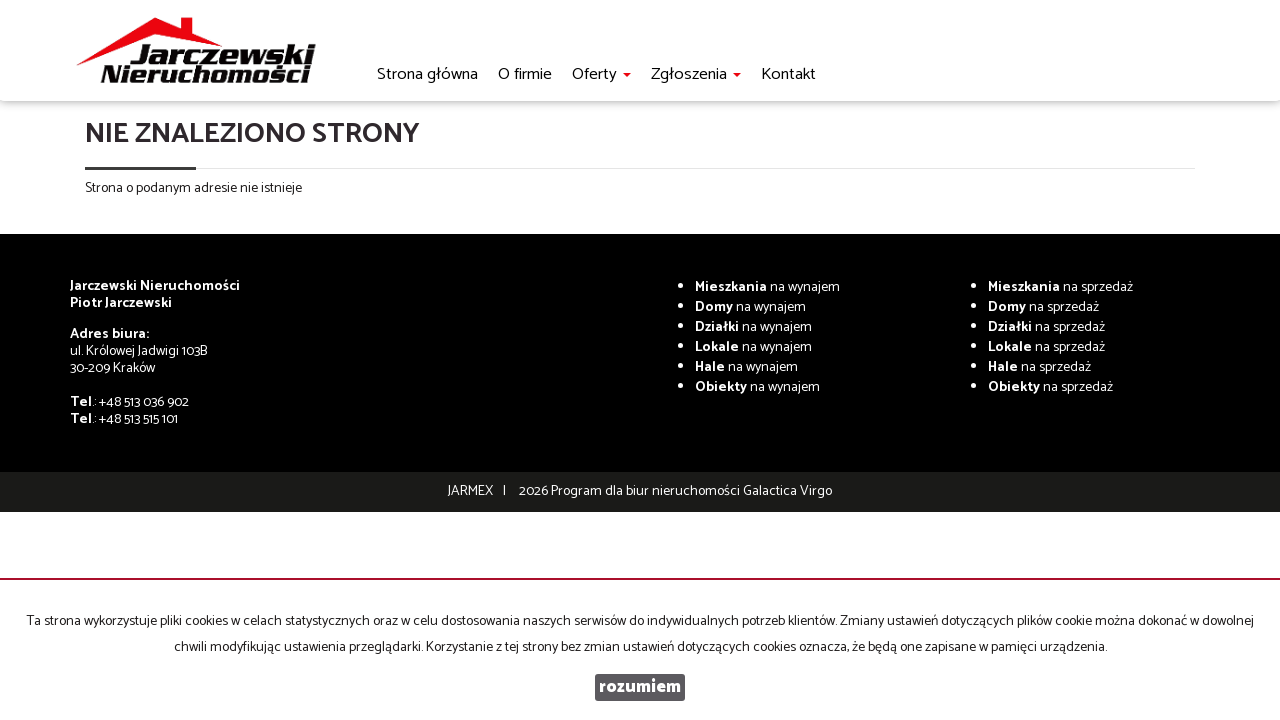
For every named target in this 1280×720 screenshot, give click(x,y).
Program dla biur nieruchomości (647, 491)
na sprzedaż (1060, 287)
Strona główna (427, 74)
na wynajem (767, 287)
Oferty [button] (601, 74)
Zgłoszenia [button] (696, 74)
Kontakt (788, 74)
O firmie (525, 74)
